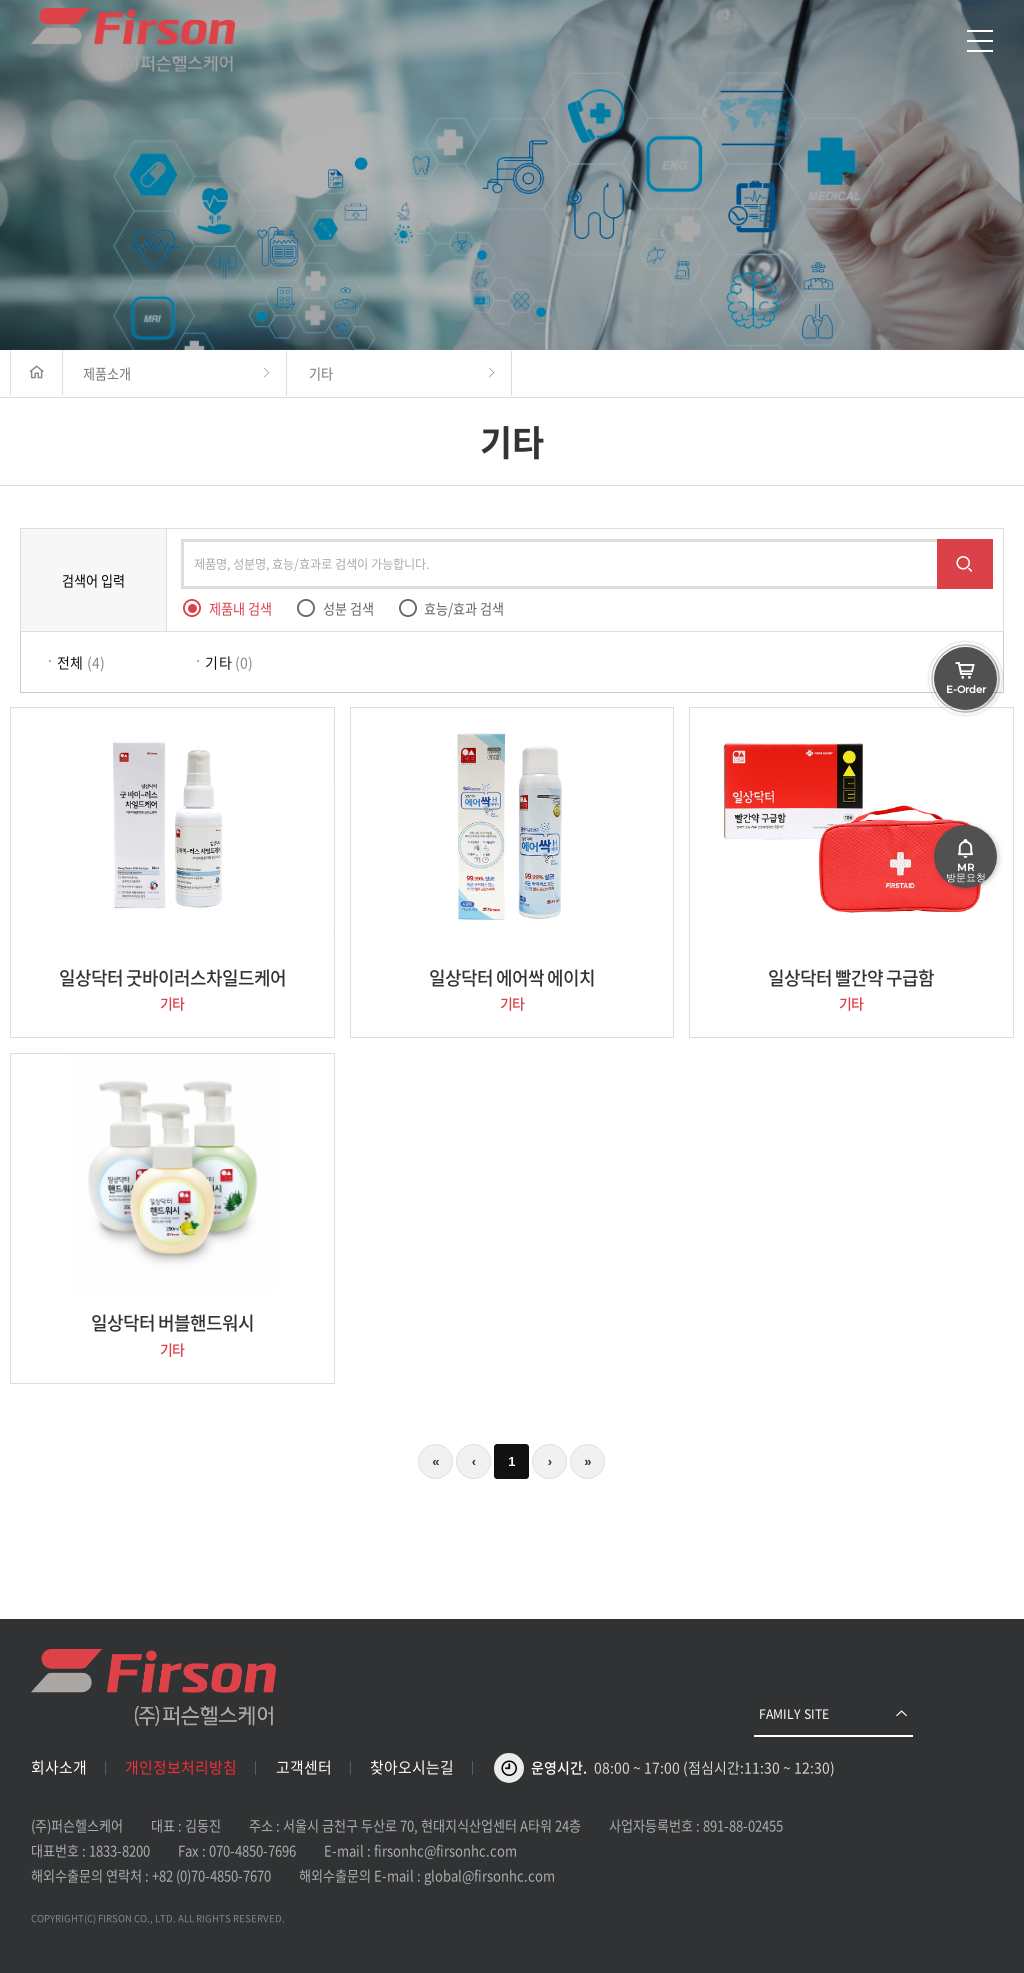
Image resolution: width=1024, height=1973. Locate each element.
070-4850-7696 (252, 1850)
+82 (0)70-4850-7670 (211, 1875)
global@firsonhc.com (489, 1875)
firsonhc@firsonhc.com (445, 1850)
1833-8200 (119, 1850)
